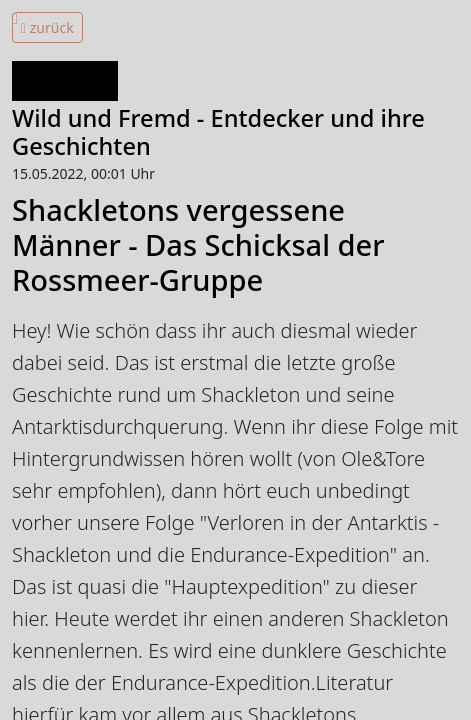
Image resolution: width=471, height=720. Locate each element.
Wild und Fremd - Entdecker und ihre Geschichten (218, 132)
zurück (47, 27)
